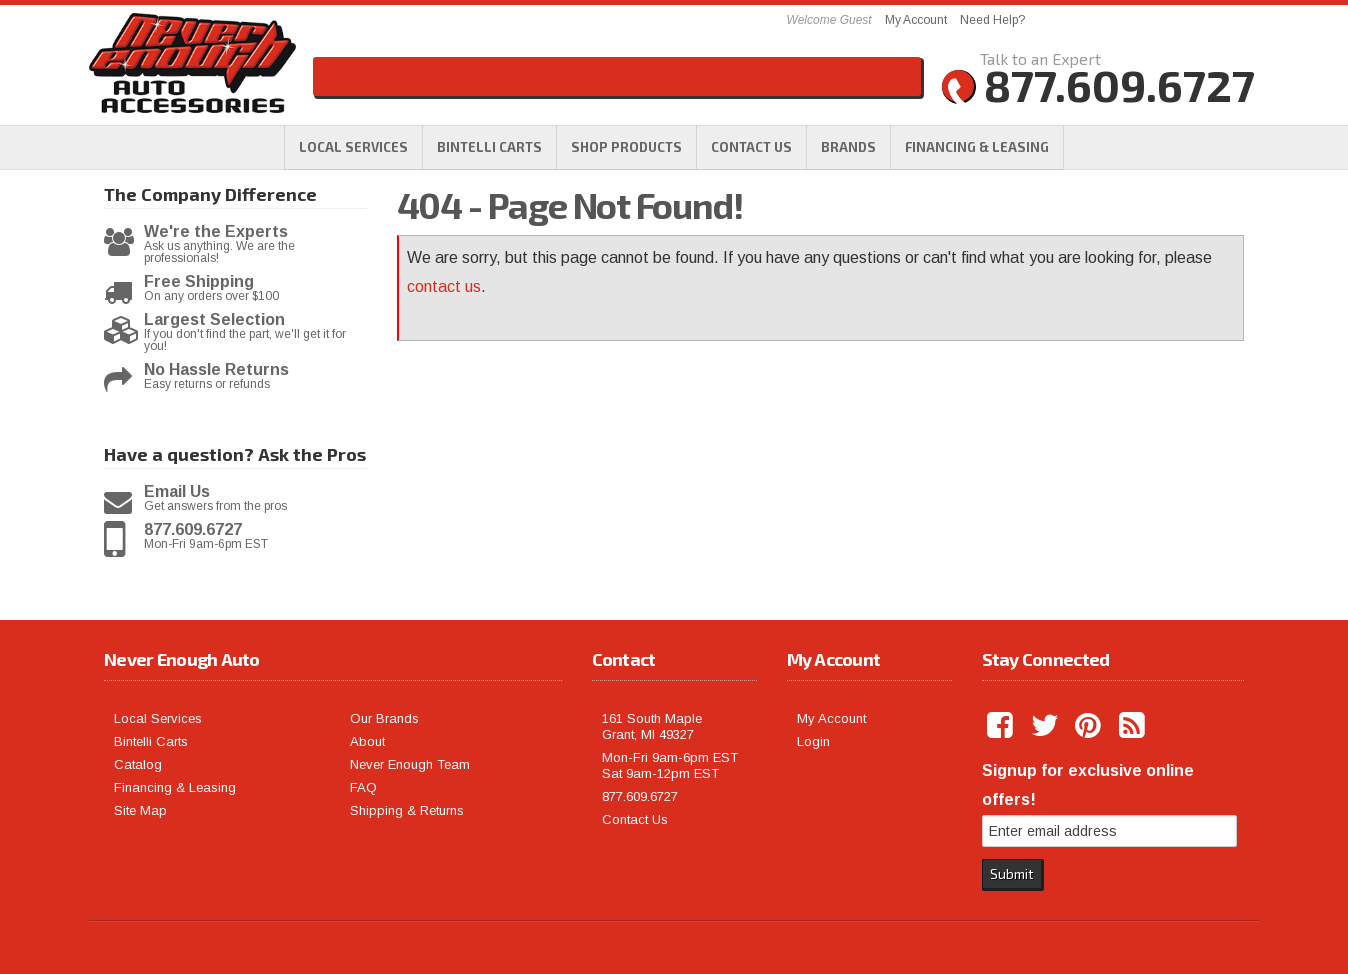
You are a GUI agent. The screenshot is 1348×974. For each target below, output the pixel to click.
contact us (444, 286)
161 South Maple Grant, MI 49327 (652, 726)
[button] (626, 147)
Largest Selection (214, 320)
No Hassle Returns (216, 370)
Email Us (177, 492)
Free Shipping (199, 282)
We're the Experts (216, 232)
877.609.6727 (193, 530)
